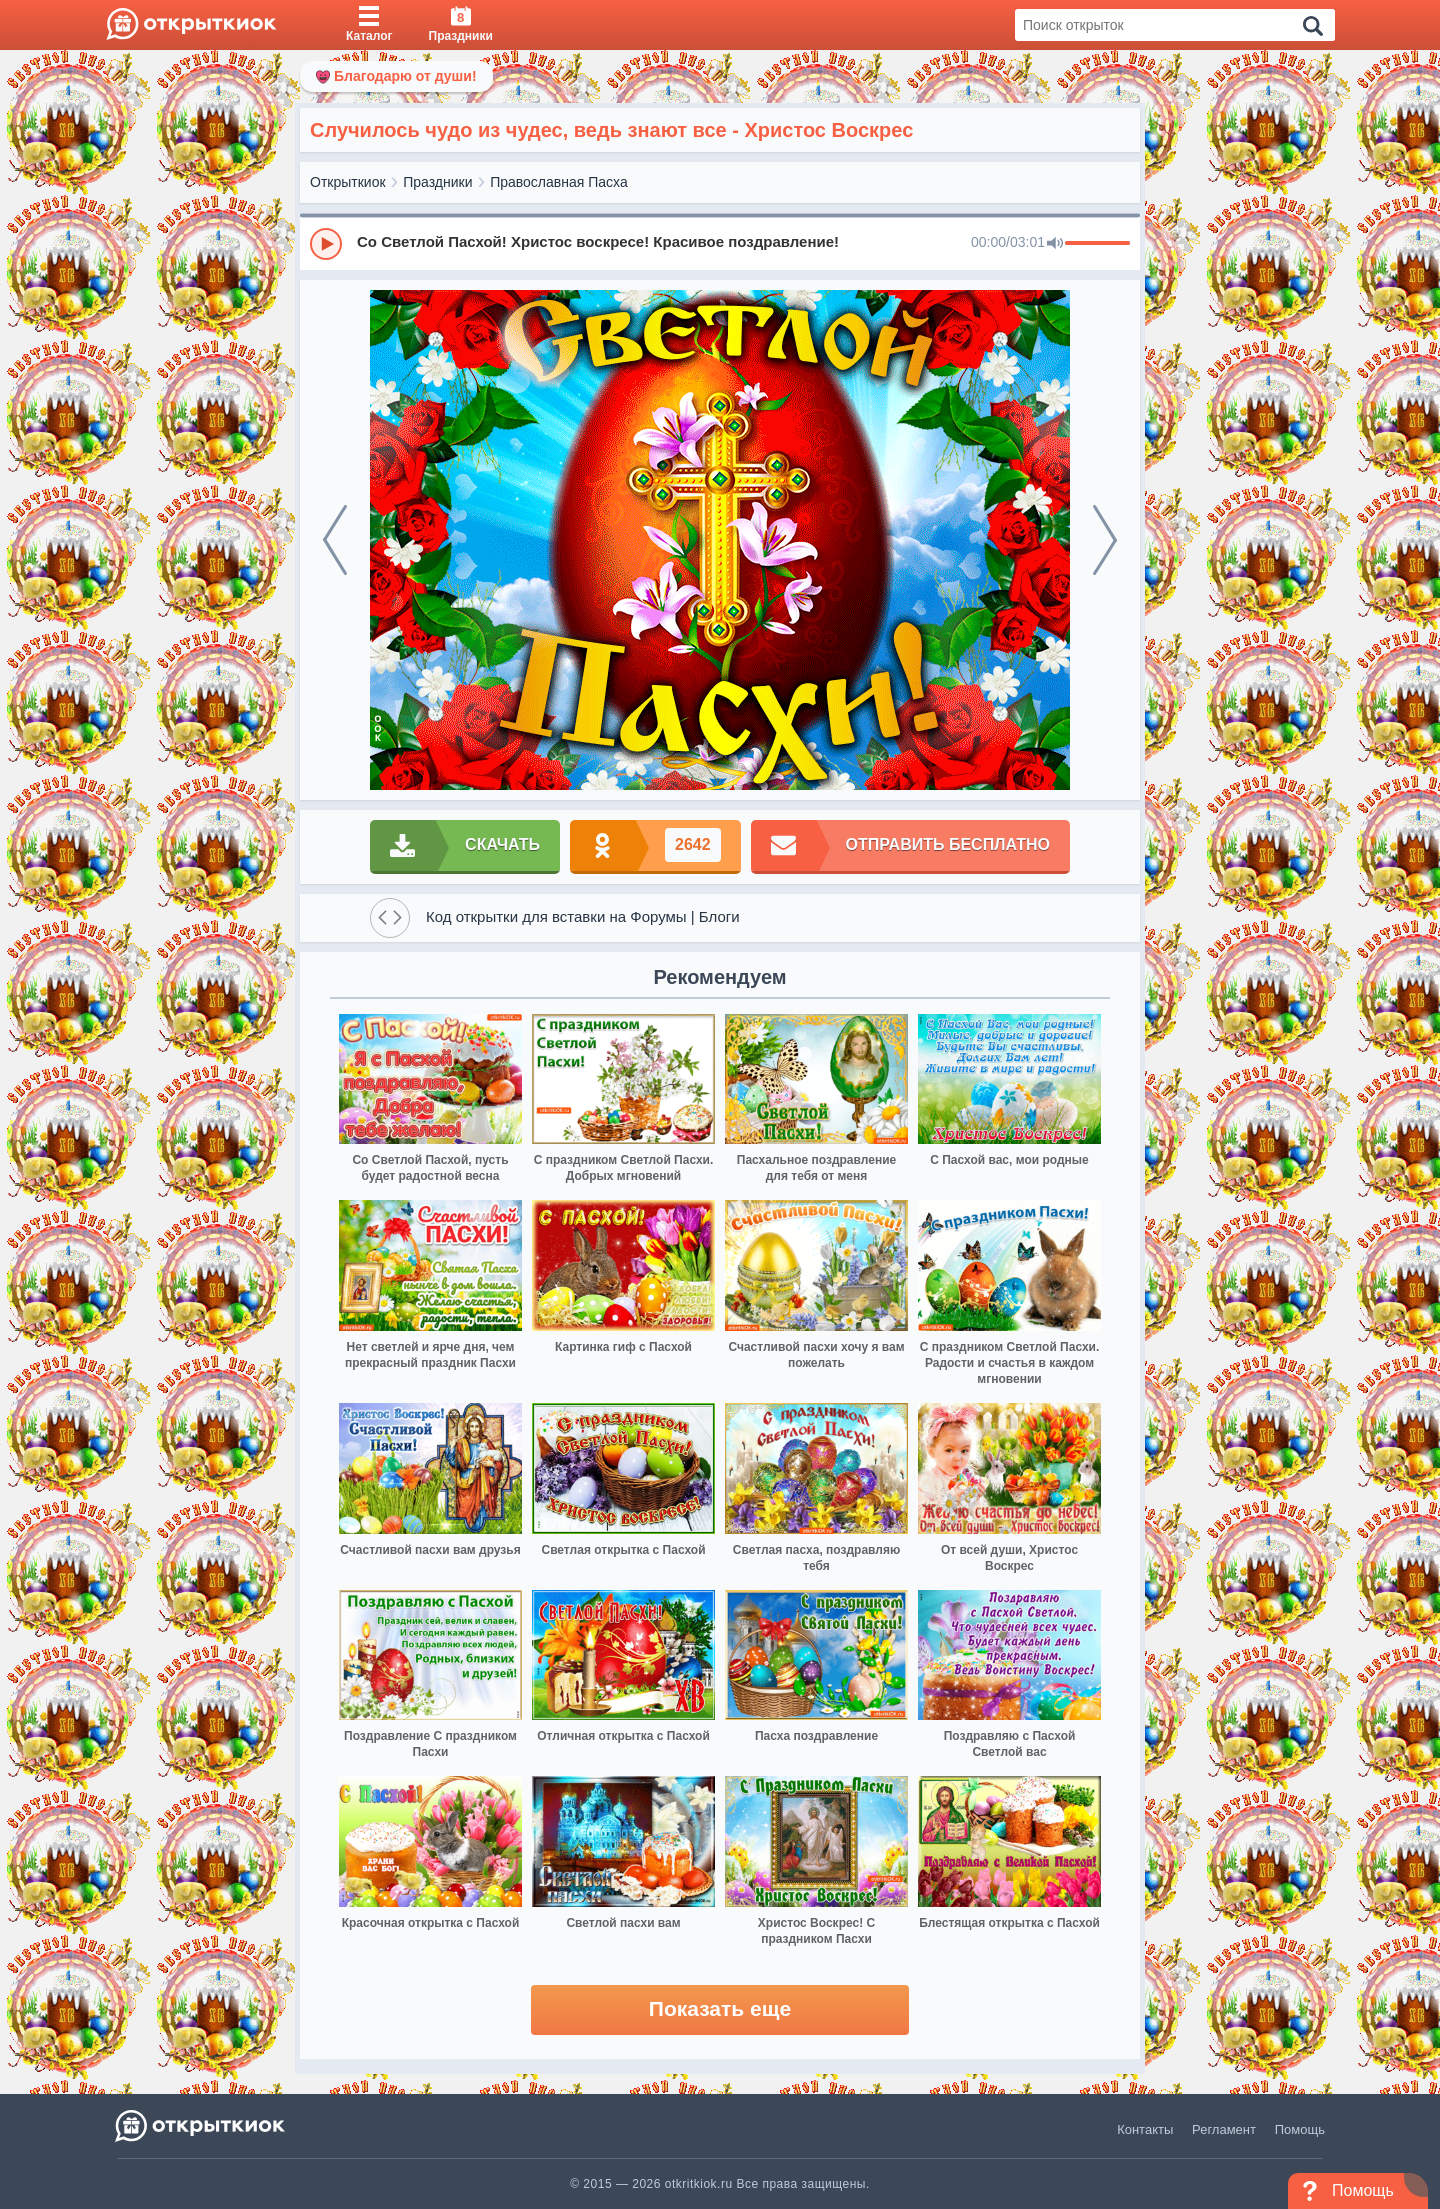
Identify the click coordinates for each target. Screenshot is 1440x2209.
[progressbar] (1097, 244)
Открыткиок (348, 182)
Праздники (437, 182)
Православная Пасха (559, 182)
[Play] (326, 244)
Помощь (1300, 2129)
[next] (1105, 540)
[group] (720, 243)
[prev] (335, 540)
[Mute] (1055, 244)
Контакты (1145, 2129)
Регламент (1224, 2129)
